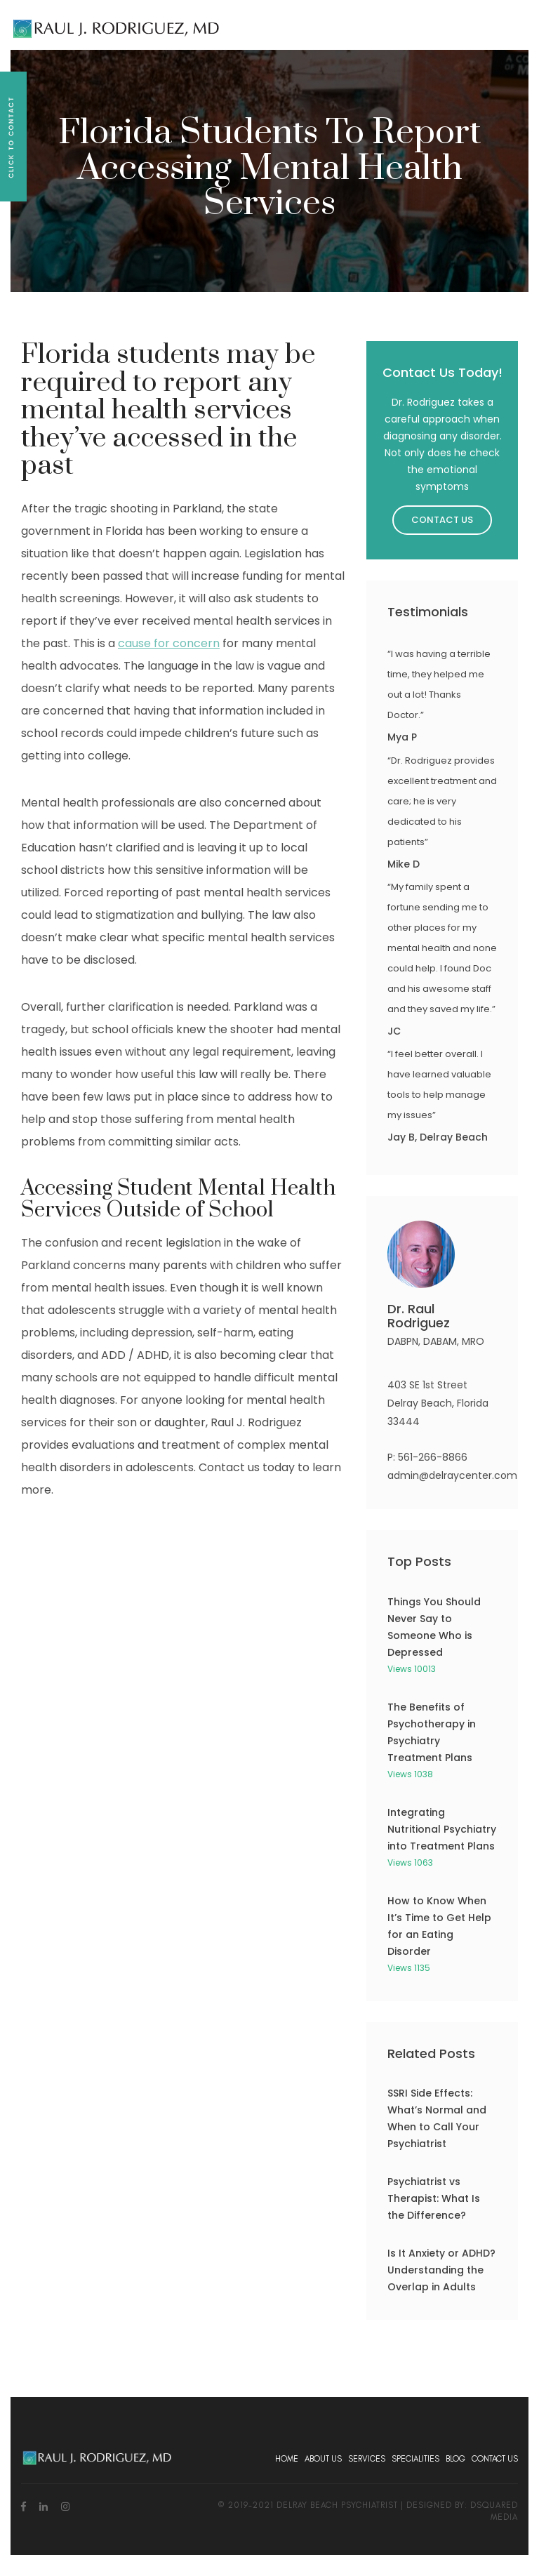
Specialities (415, 2459)
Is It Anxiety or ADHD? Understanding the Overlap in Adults (441, 2270)
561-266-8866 (432, 1457)
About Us (323, 2459)
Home (286, 2459)
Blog (455, 2459)
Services (366, 2459)
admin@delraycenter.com (452, 1475)
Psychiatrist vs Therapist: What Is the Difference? (433, 2198)
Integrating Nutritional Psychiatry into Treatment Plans (441, 1829)
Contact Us (442, 519)
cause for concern (169, 643)
